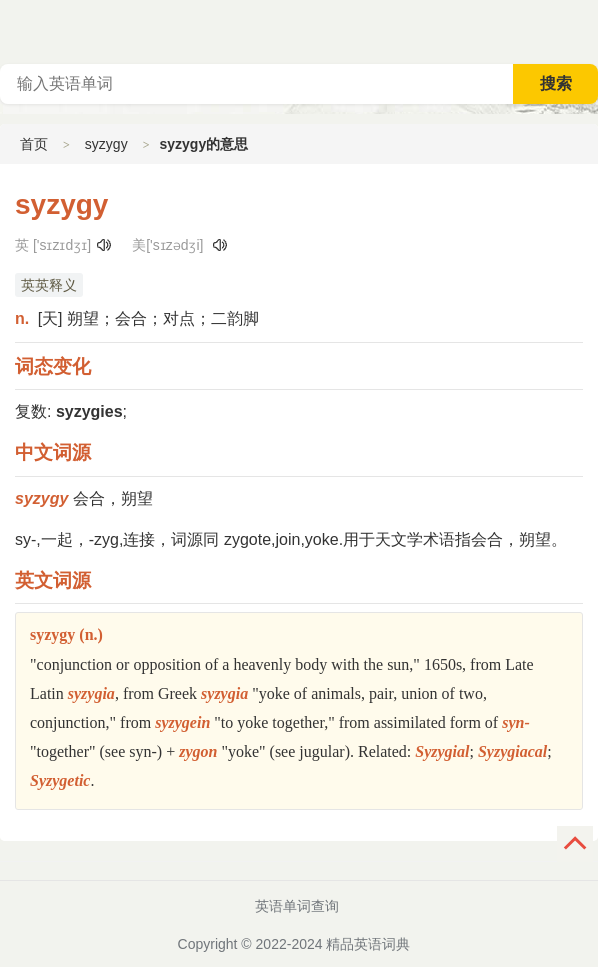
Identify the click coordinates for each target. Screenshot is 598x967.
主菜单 (582, 30)
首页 (34, 144)
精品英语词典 (368, 944)
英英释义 (49, 285)
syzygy (106, 144)
